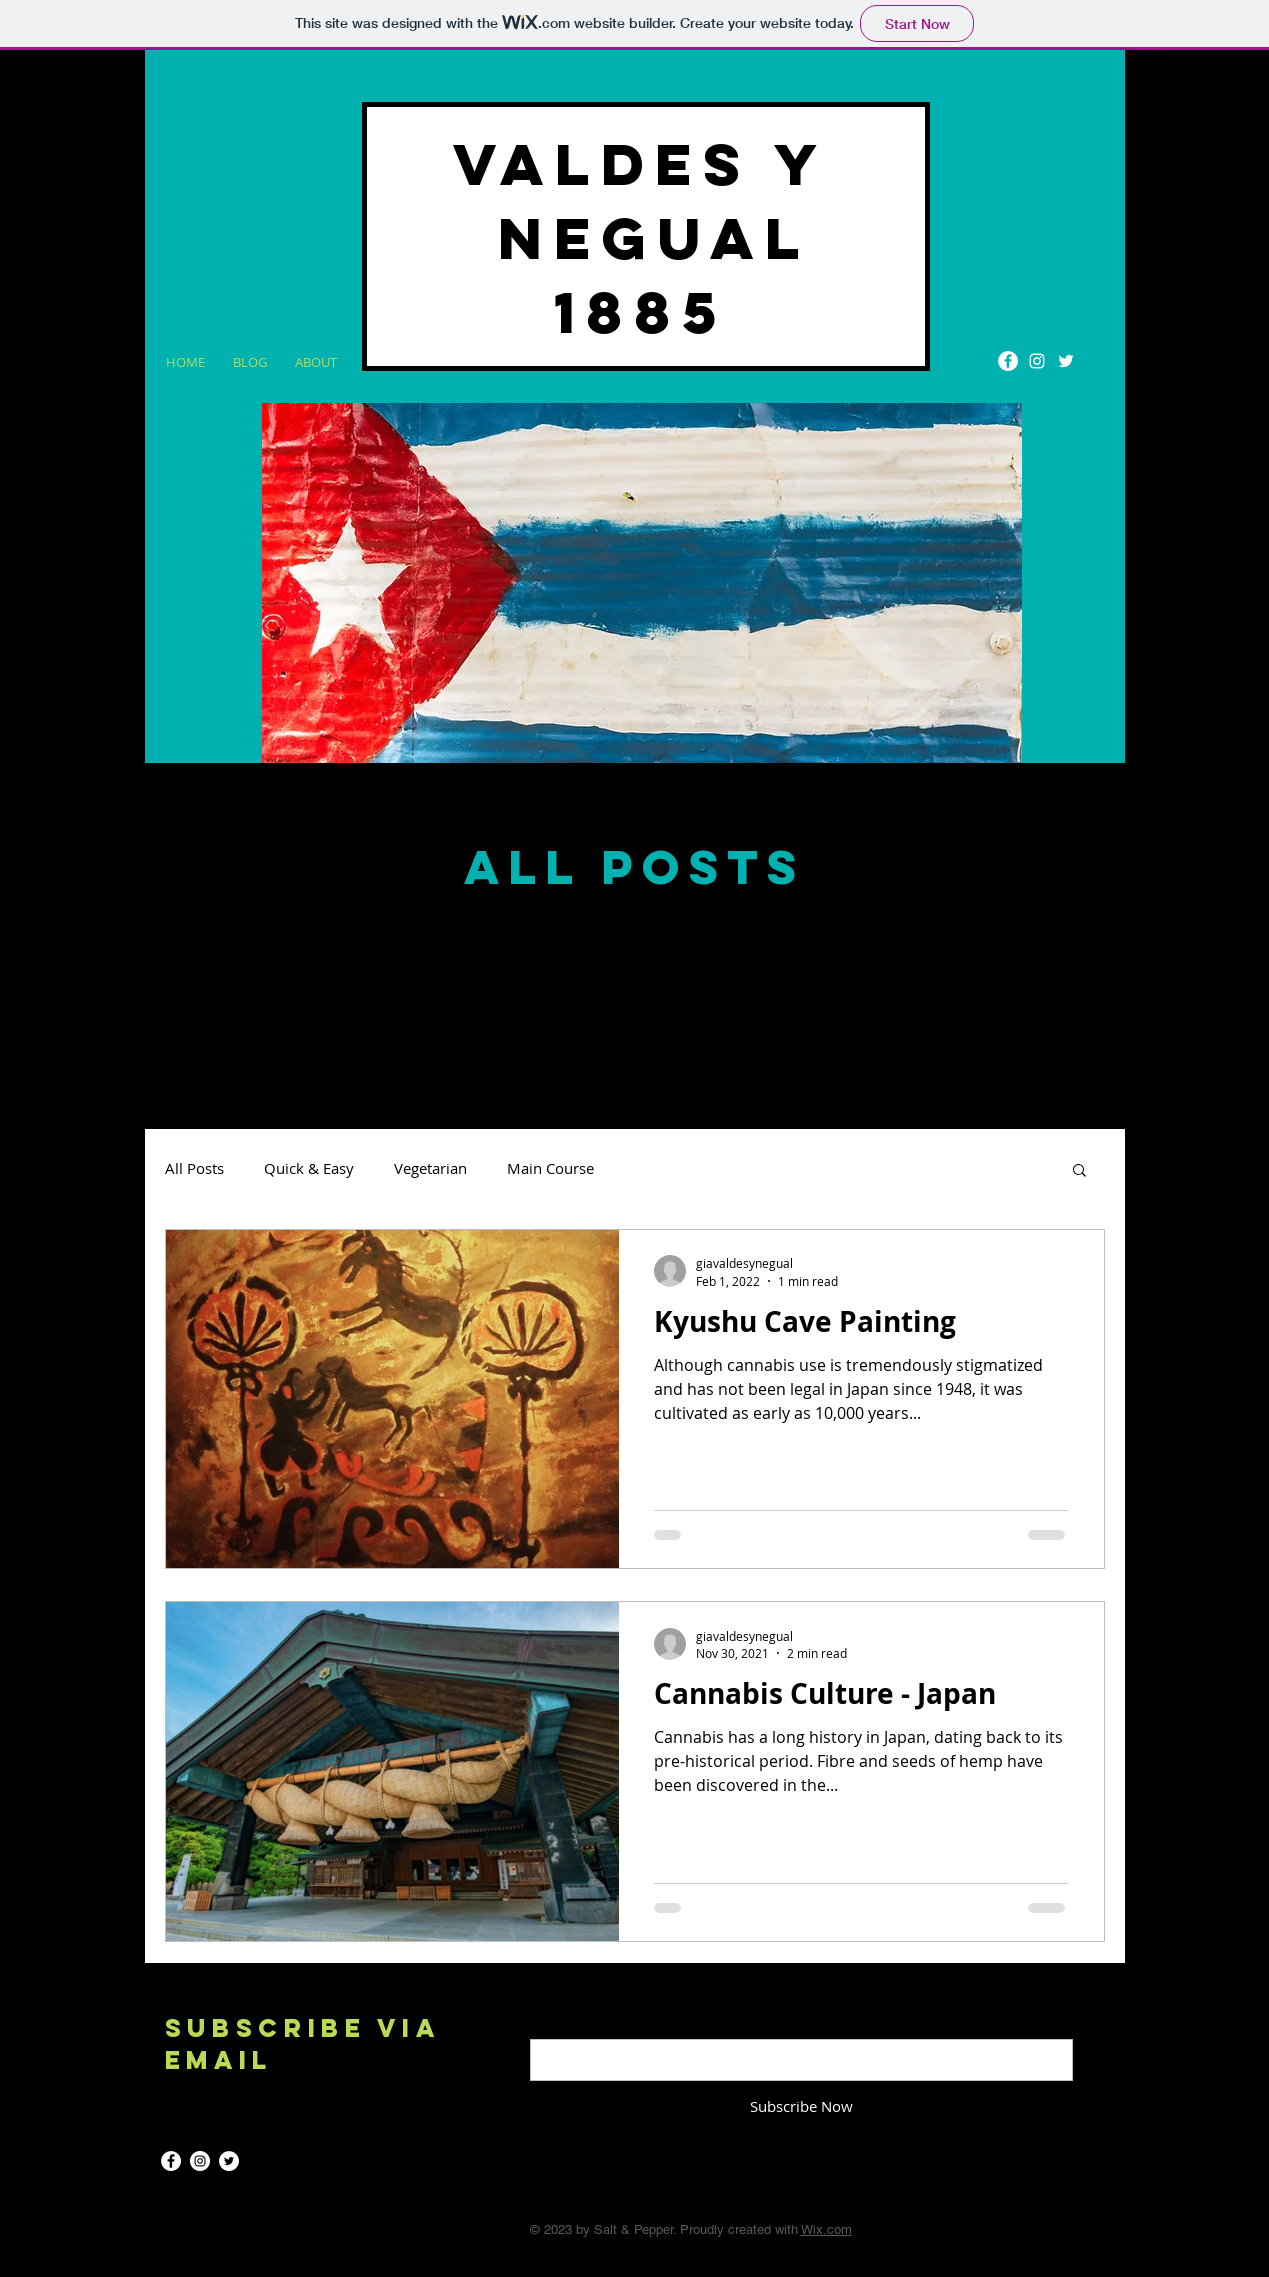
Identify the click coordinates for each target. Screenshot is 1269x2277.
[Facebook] (1008, 361)
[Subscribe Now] (801, 2107)
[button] (1079, 1171)
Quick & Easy (309, 1168)
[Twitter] (1066, 361)
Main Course (550, 1168)
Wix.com (826, 2229)
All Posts (194, 1168)
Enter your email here (604, 2022)
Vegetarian (430, 1168)
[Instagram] (1037, 361)
